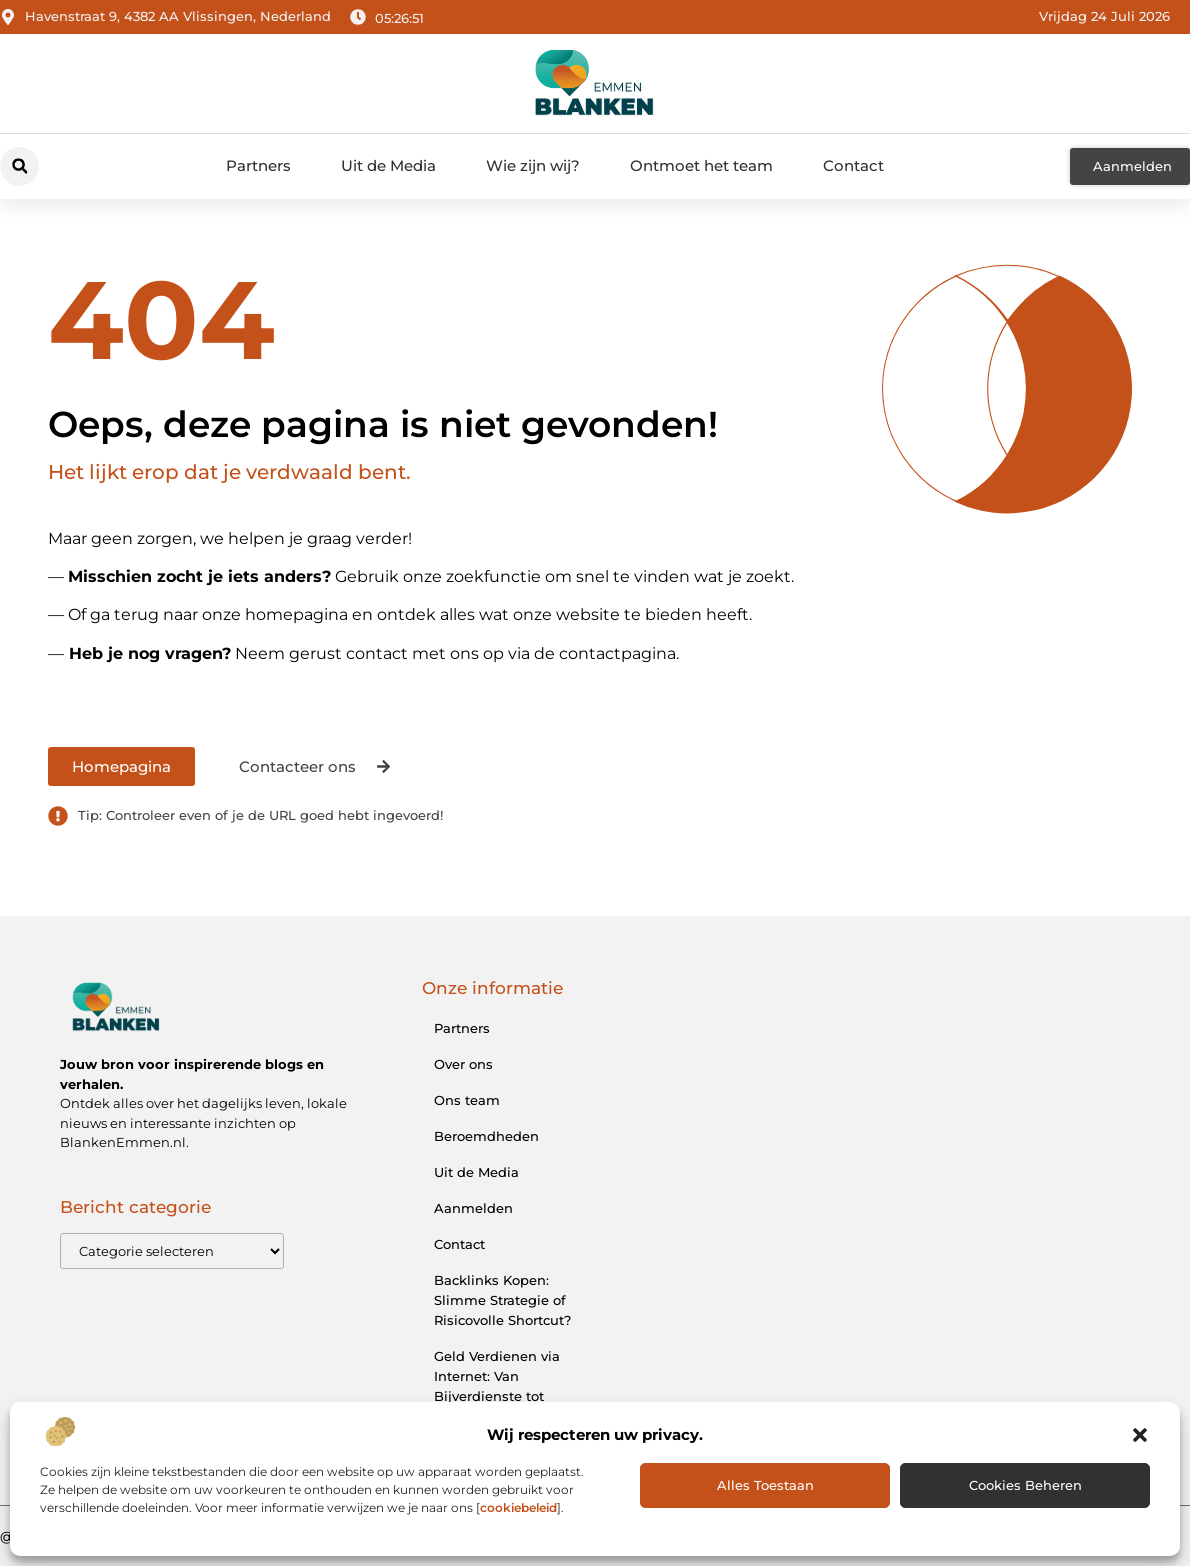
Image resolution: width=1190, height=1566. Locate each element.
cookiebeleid (518, 1507)
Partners (258, 165)
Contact (853, 165)
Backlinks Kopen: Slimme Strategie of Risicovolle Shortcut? (502, 1300)
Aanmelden (473, 1208)
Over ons (463, 1064)
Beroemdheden (486, 1136)
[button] (1140, 1435)
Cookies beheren (1025, 1485)
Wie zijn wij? (533, 165)
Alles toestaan (765, 1485)
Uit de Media (388, 165)
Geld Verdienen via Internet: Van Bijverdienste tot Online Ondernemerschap (497, 1396)
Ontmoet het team (701, 165)
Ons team (467, 1100)
